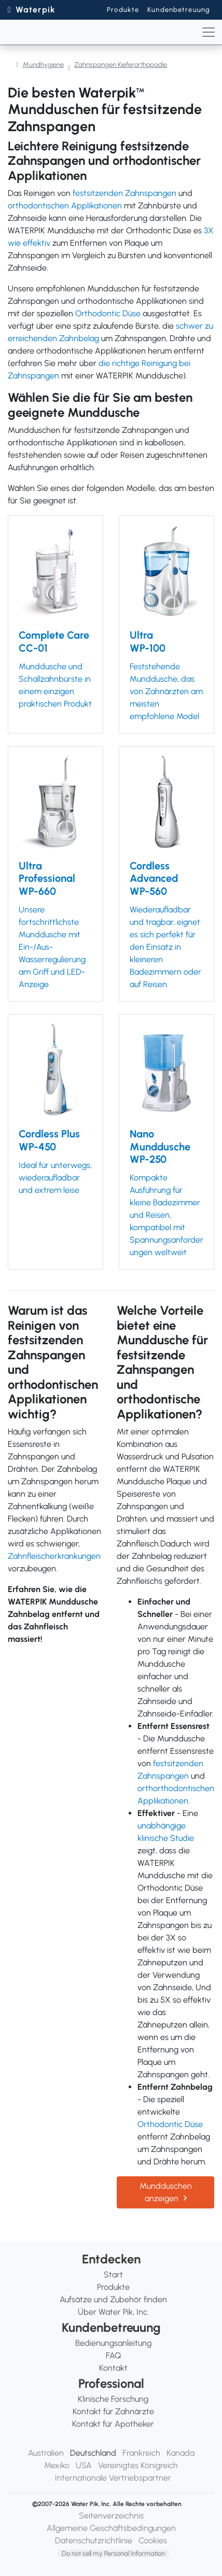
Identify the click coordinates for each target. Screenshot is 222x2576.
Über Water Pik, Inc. (113, 2312)
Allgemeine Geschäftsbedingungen (111, 2528)
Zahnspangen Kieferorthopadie (120, 64)
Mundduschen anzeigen (166, 2192)
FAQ (113, 2355)
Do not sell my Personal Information (113, 2553)
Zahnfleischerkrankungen (54, 1556)
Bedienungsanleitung (113, 2343)
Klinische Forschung (113, 2399)
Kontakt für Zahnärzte (113, 2411)
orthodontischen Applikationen (65, 205)
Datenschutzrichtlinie (93, 2540)
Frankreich (141, 2453)
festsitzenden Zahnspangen (124, 193)
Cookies (152, 2540)
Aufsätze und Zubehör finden (113, 2299)
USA (84, 2465)
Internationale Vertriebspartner (113, 2478)
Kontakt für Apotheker (113, 2424)
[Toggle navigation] (208, 32)
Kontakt (113, 2368)
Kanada (180, 2453)
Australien (46, 2453)
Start (113, 2274)
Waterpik (36, 10)
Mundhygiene (43, 64)
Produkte (123, 9)
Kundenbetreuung (178, 9)
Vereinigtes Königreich (138, 2465)
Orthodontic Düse (108, 313)
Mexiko (57, 2465)
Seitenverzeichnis (111, 2516)
